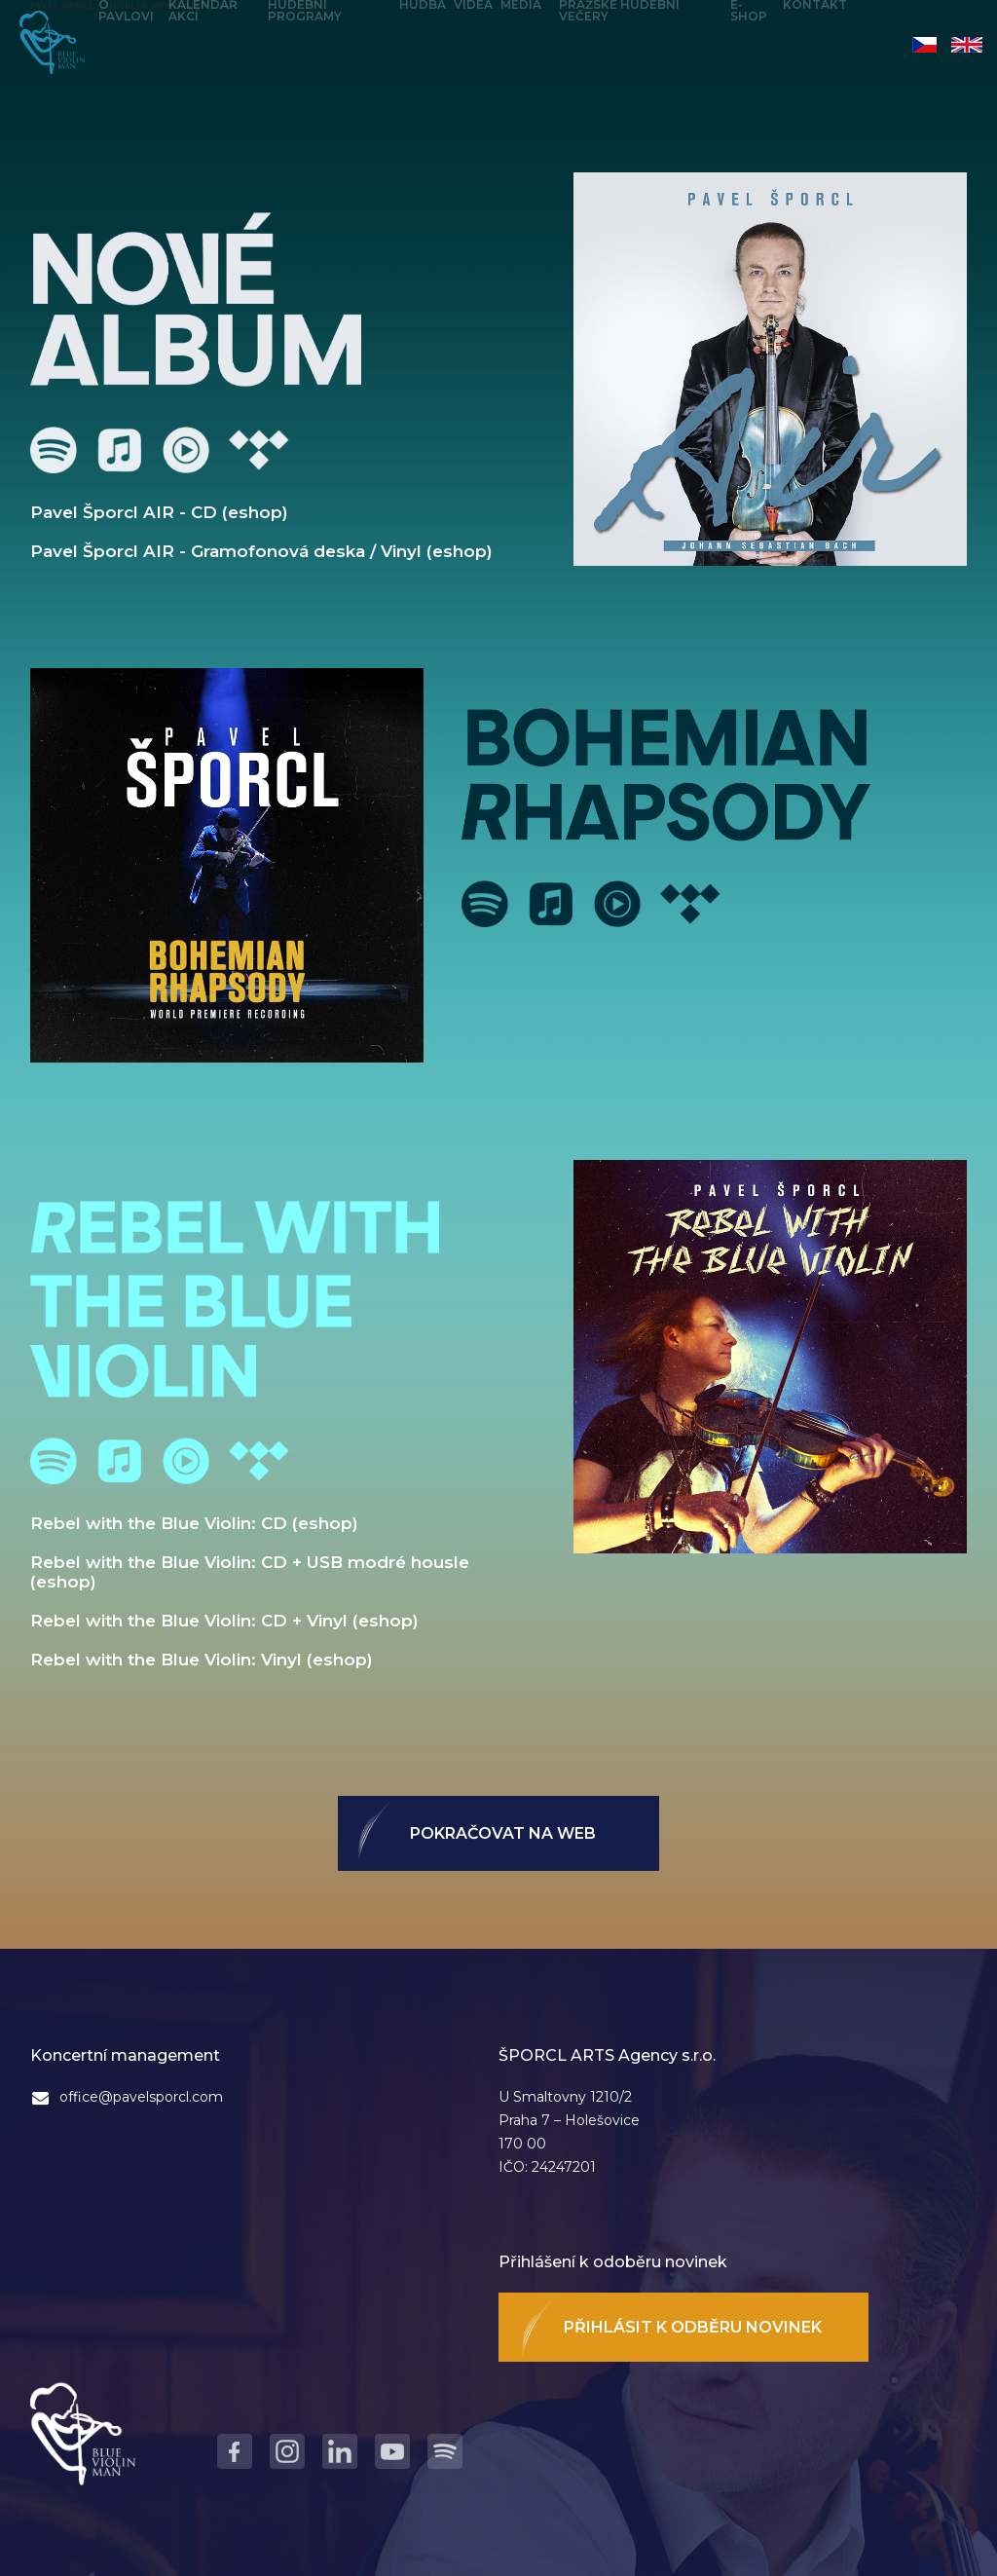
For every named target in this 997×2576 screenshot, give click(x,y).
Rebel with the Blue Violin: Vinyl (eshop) (201, 1659)
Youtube (186, 450)
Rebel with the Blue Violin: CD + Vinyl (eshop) (224, 1620)
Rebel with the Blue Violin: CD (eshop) (194, 1523)
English (966, 45)
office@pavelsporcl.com (141, 2097)
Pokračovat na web (503, 1833)
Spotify (53, 450)
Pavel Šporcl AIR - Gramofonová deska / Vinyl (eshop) (261, 551)
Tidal (259, 450)
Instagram (287, 2451)
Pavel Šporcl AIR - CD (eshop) (159, 512)
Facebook (234, 2451)
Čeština (924, 45)
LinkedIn (339, 2451)
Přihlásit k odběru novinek (693, 2327)
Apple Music (119, 450)
